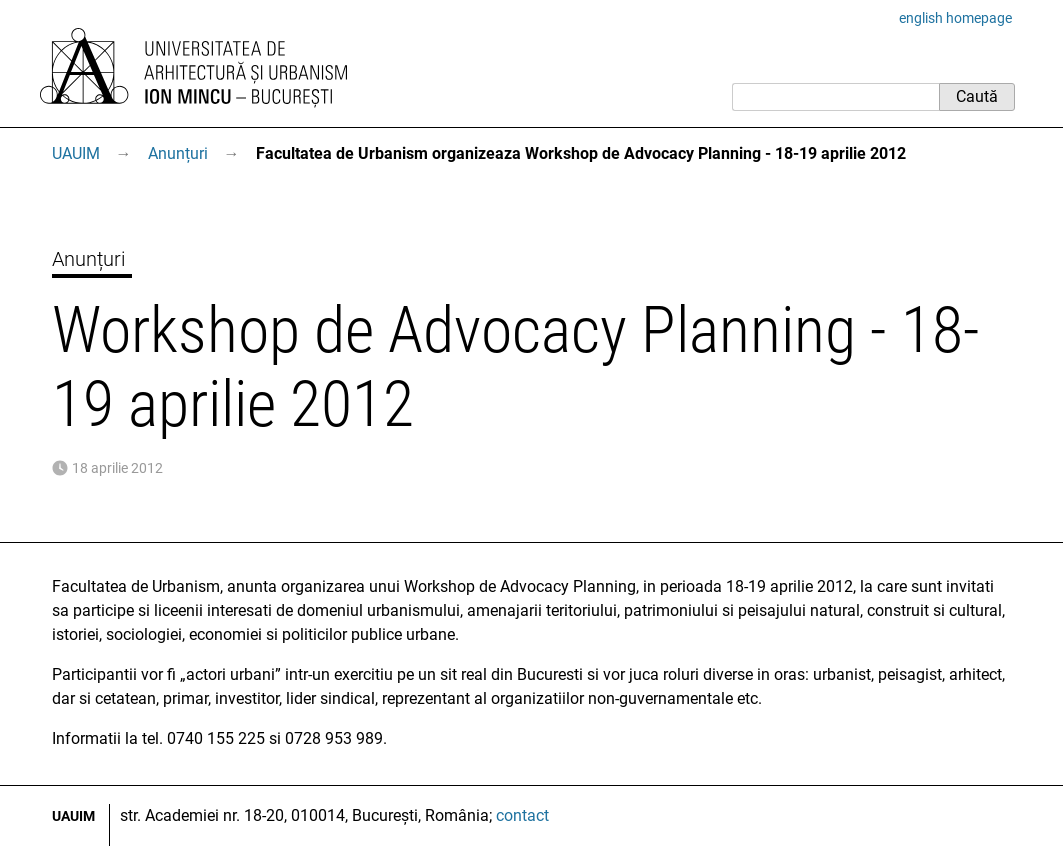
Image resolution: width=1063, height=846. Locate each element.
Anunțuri (178, 153)
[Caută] (835, 97)
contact (522, 815)
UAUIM (76, 153)
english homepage (955, 18)
